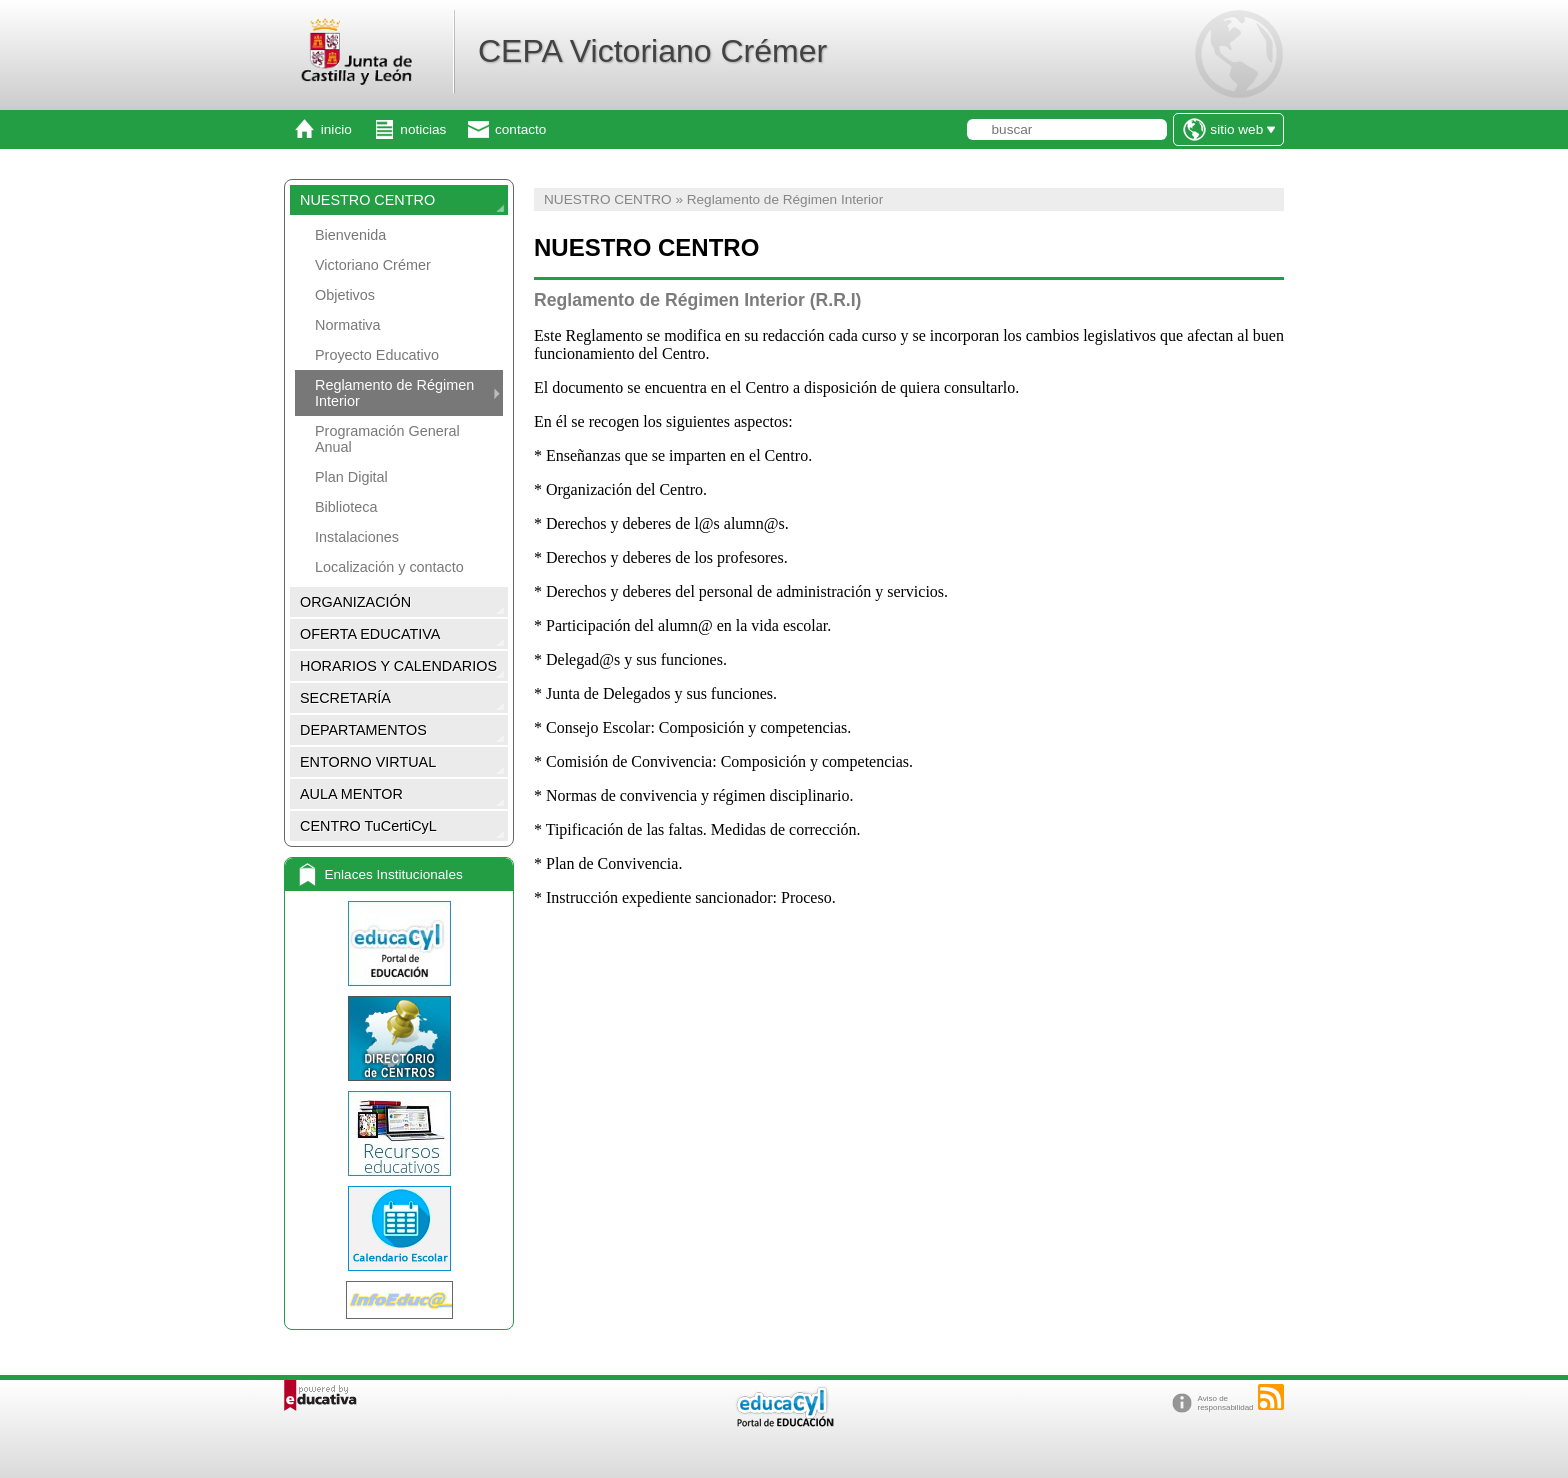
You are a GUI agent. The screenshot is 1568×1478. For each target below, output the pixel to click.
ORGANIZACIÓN (355, 602)
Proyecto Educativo (377, 355)
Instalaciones (357, 537)
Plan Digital (351, 477)
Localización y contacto (389, 567)
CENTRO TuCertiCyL (368, 826)
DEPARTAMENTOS (363, 730)
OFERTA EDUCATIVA (370, 634)
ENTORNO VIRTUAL (368, 762)
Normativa (348, 325)
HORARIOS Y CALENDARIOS (398, 666)
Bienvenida (350, 235)
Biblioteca (346, 507)
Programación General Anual (387, 439)
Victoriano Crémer (373, 265)
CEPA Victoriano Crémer (652, 51)
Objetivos (345, 295)
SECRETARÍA (345, 698)
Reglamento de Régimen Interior (394, 393)
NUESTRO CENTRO (367, 200)
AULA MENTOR (351, 794)
